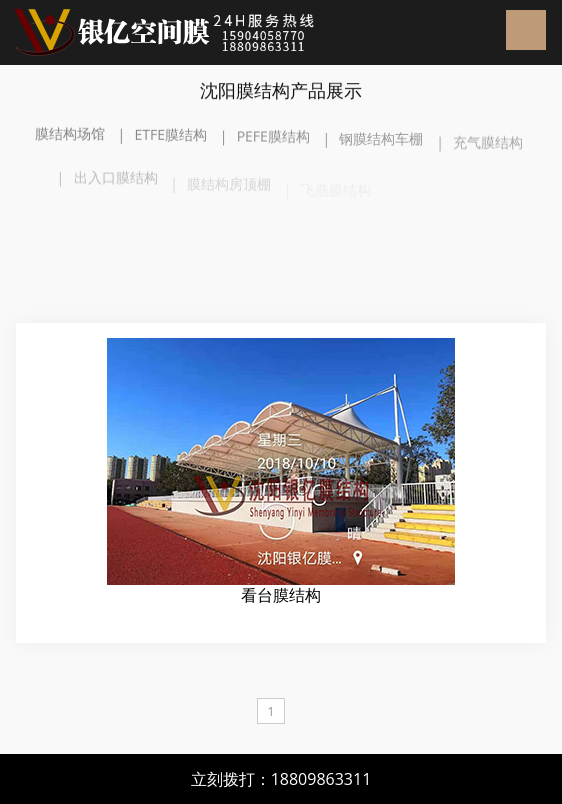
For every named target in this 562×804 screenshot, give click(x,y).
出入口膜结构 (116, 182)
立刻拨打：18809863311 (281, 779)
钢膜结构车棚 (381, 141)
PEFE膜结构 (273, 137)
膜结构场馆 (70, 134)
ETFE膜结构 (170, 135)
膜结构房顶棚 (229, 188)
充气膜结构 (488, 146)
